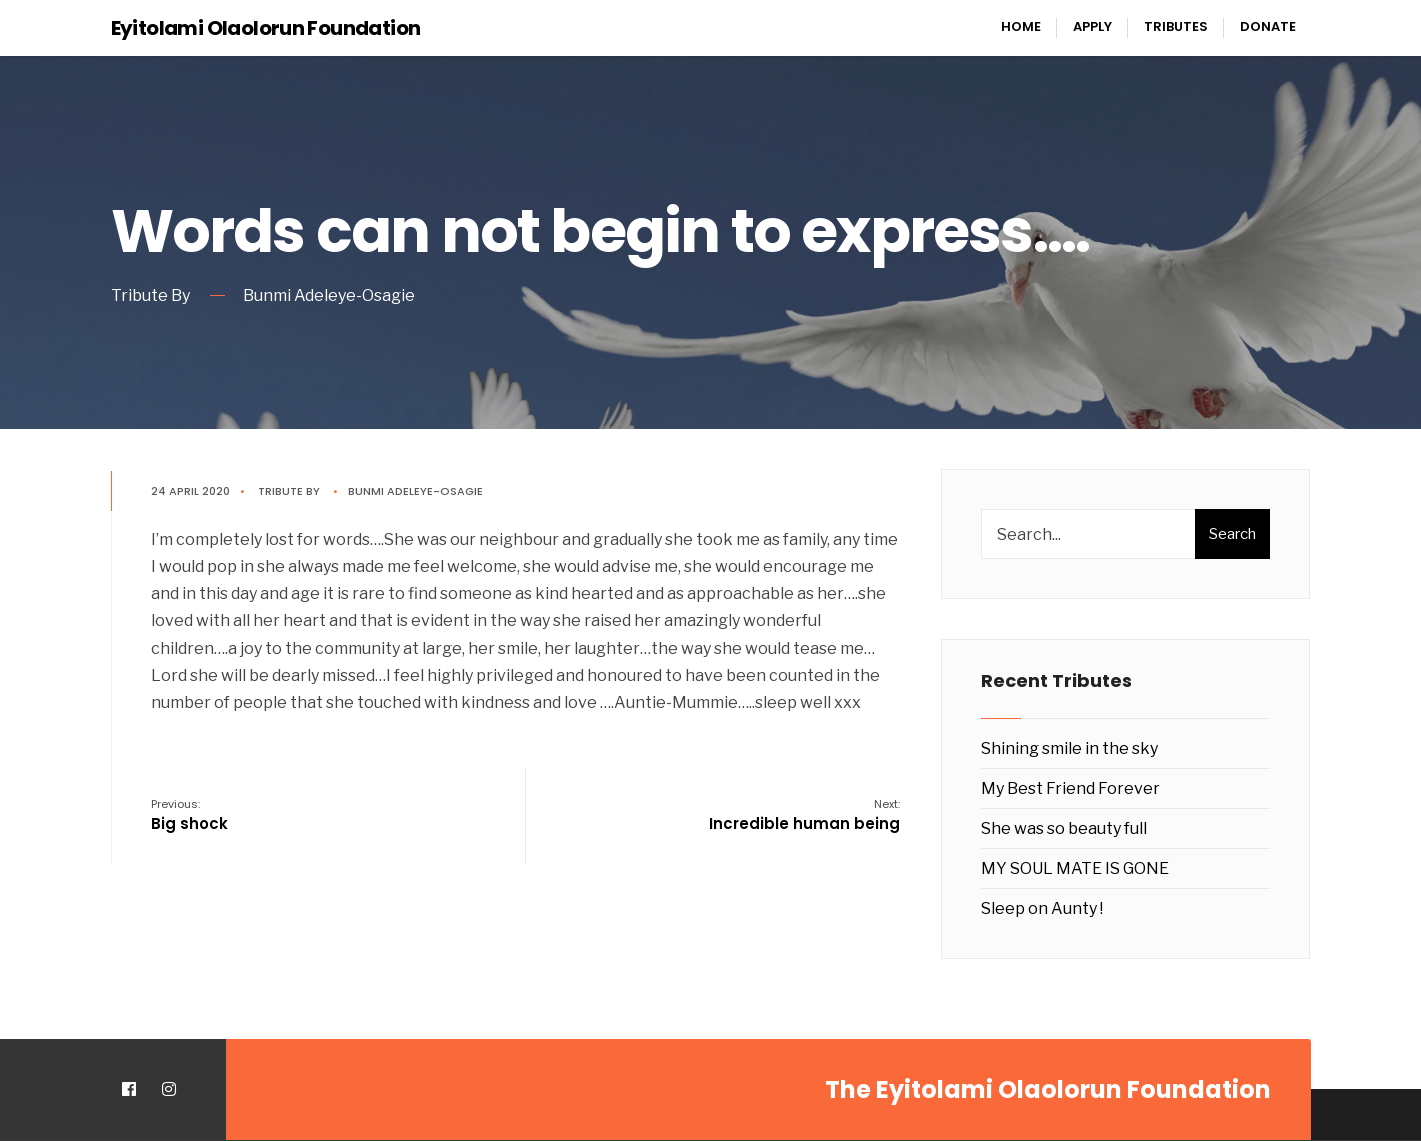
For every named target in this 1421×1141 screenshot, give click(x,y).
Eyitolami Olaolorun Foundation (266, 28)
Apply (1092, 26)
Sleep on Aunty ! (1042, 908)
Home (1021, 26)
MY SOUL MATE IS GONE (1075, 868)
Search (1232, 534)
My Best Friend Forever (1070, 788)
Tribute (280, 491)
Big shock (189, 815)
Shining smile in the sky (1069, 748)
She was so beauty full (1064, 828)
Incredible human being (804, 815)
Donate (1268, 26)
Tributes (1176, 26)
